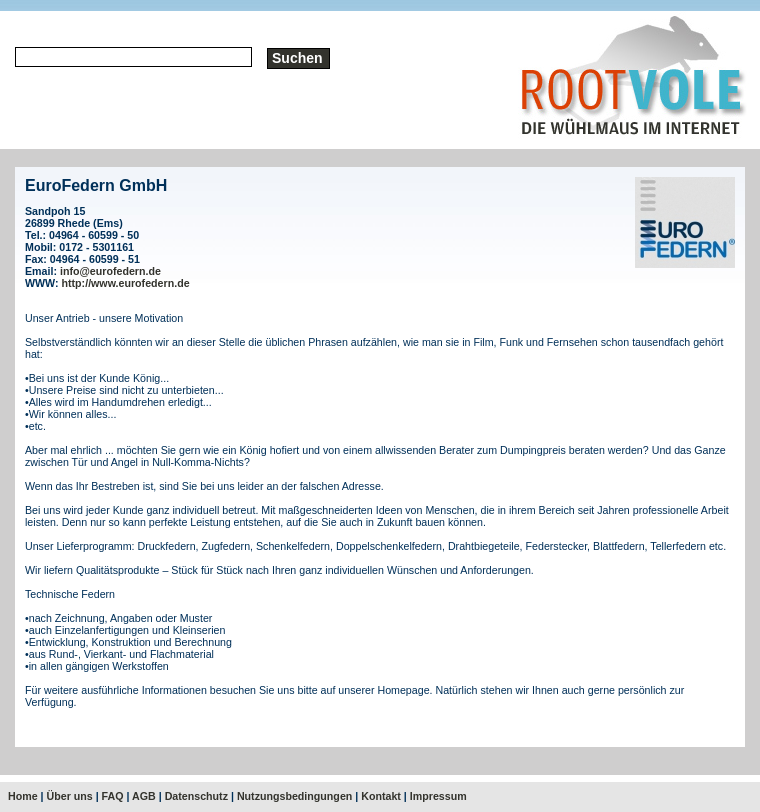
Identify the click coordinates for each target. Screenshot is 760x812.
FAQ (113, 796)
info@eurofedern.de (110, 271)
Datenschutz (196, 796)
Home (23, 796)
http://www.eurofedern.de (126, 283)
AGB (144, 796)
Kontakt (381, 796)
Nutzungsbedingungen (294, 796)
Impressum (438, 796)
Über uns (70, 796)
